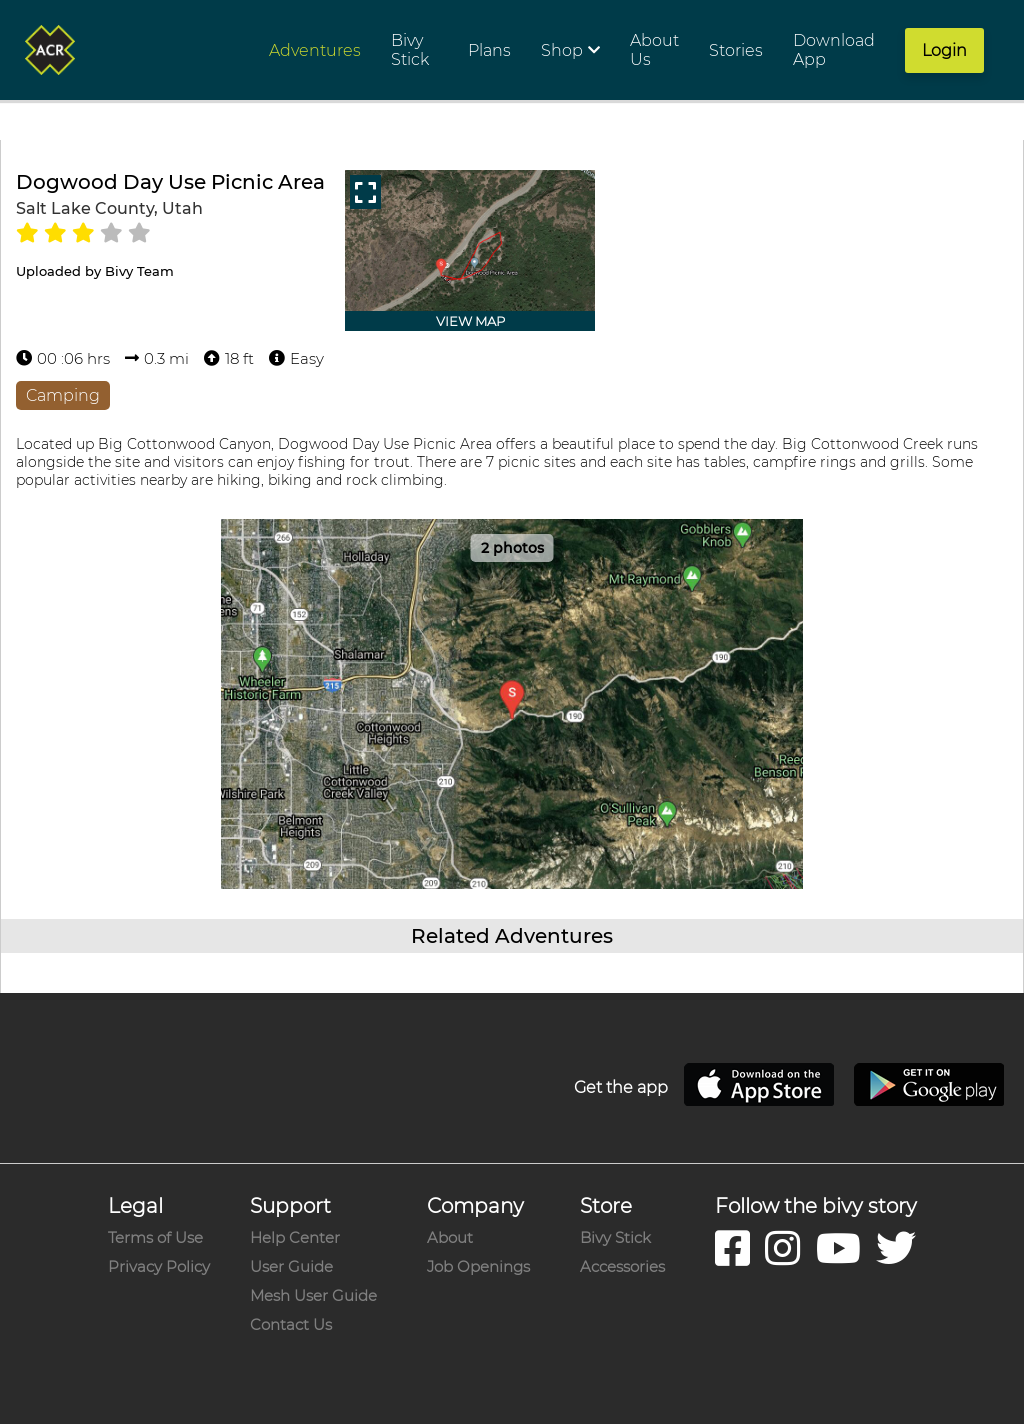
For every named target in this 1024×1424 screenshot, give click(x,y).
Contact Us (291, 1324)
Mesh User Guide (313, 1295)
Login (944, 50)
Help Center (295, 1237)
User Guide (291, 1266)
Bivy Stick (615, 1237)
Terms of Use (155, 1237)
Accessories (622, 1266)
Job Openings (478, 1266)
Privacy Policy (159, 1266)
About (450, 1237)
